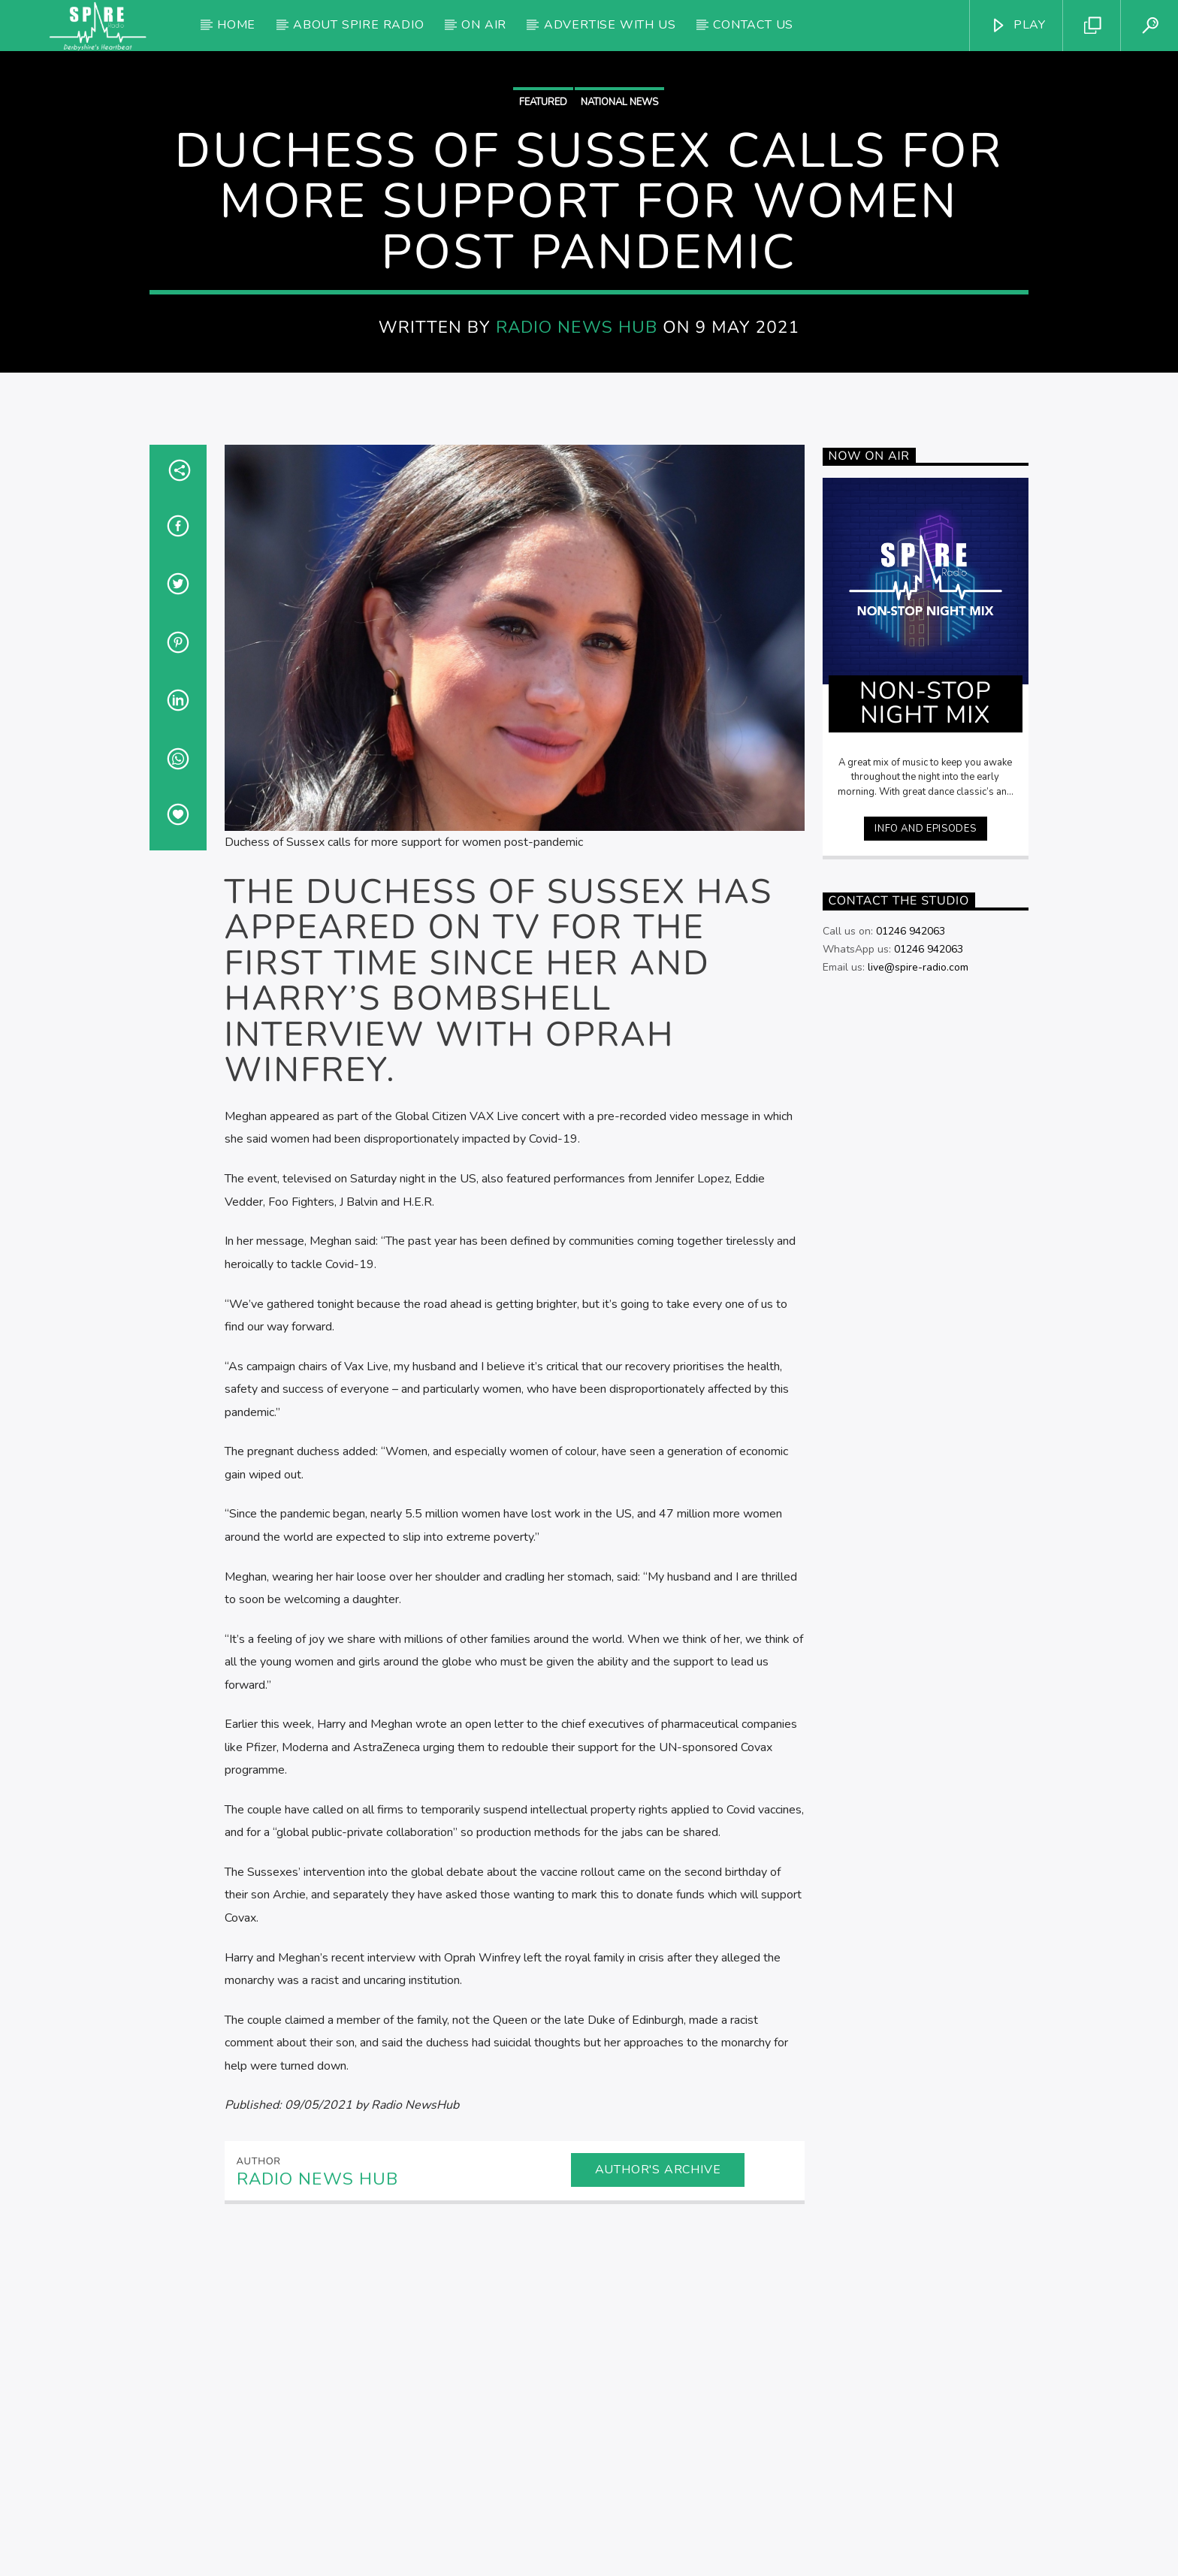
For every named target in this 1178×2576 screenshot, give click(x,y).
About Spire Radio (358, 25)
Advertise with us (610, 25)
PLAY (1018, 25)
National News (619, 254)
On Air (483, 25)
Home (236, 25)
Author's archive (658, 2473)
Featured (543, 254)
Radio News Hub (577, 479)
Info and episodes (925, 1132)
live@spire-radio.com (918, 1271)
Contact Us (753, 25)
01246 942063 (910, 1235)
